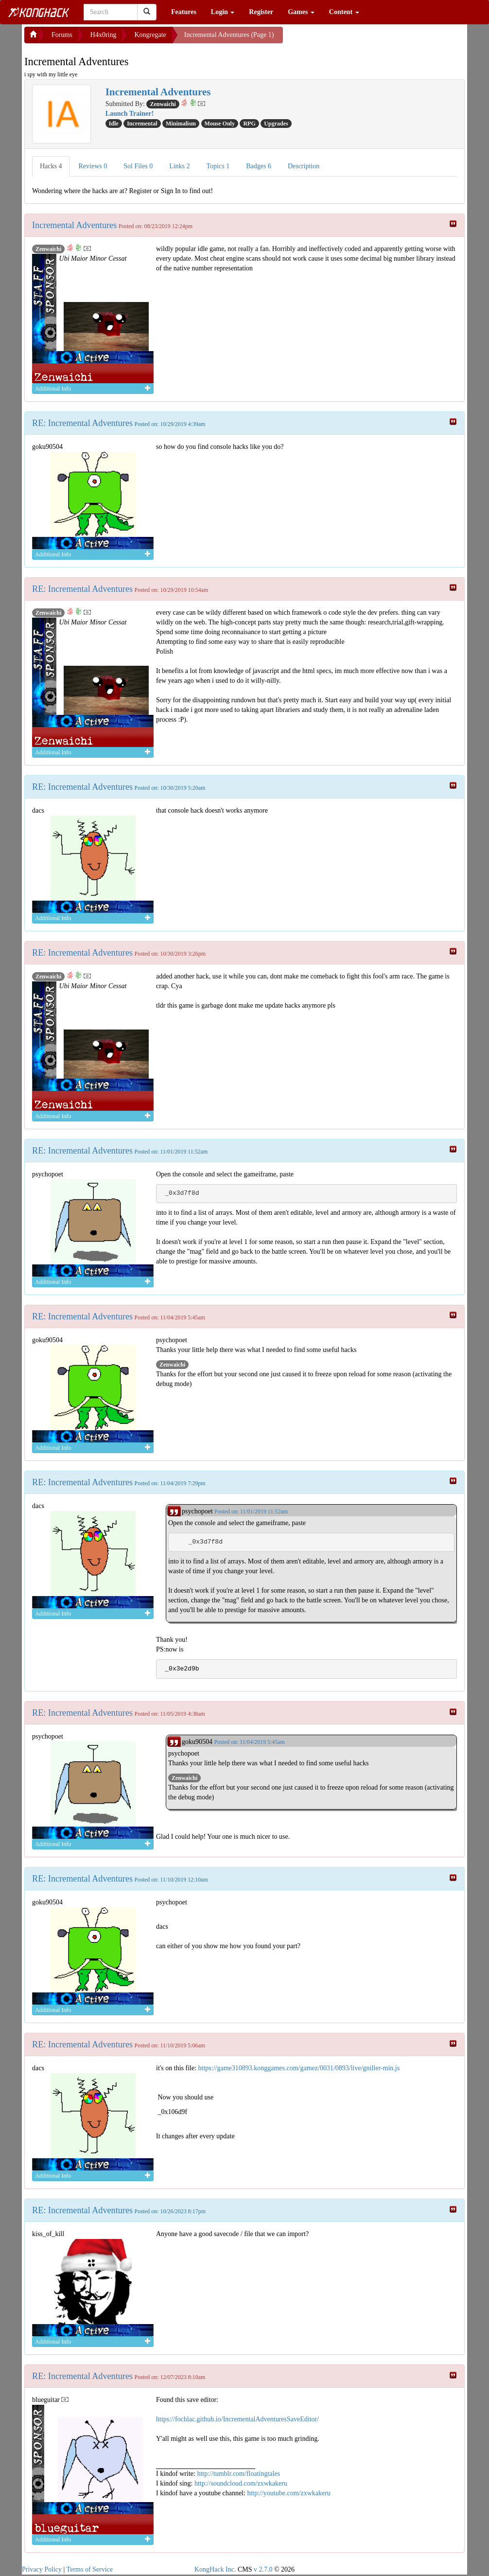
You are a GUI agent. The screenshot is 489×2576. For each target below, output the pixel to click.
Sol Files (138, 166)
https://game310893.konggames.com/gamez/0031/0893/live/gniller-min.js (299, 2068)
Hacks (51, 166)
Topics (218, 166)
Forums (62, 34)
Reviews (93, 166)
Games (301, 12)
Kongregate (150, 34)
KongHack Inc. (215, 2569)
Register (261, 12)
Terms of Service (90, 2569)
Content (344, 12)
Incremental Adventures (74, 225)
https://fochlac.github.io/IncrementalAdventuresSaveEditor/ (237, 2419)
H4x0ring (103, 34)
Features (183, 12)
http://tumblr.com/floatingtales (238, 2473)
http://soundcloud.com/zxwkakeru (240, 2483)
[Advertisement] (360, 39)
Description (303, 166)
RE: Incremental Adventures (82, 423)
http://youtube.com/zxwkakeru (288, 2493)
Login (223, 12)
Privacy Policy (42, 2569)
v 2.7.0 (263, 2569)
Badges (258, 166)
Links (179, 166)
